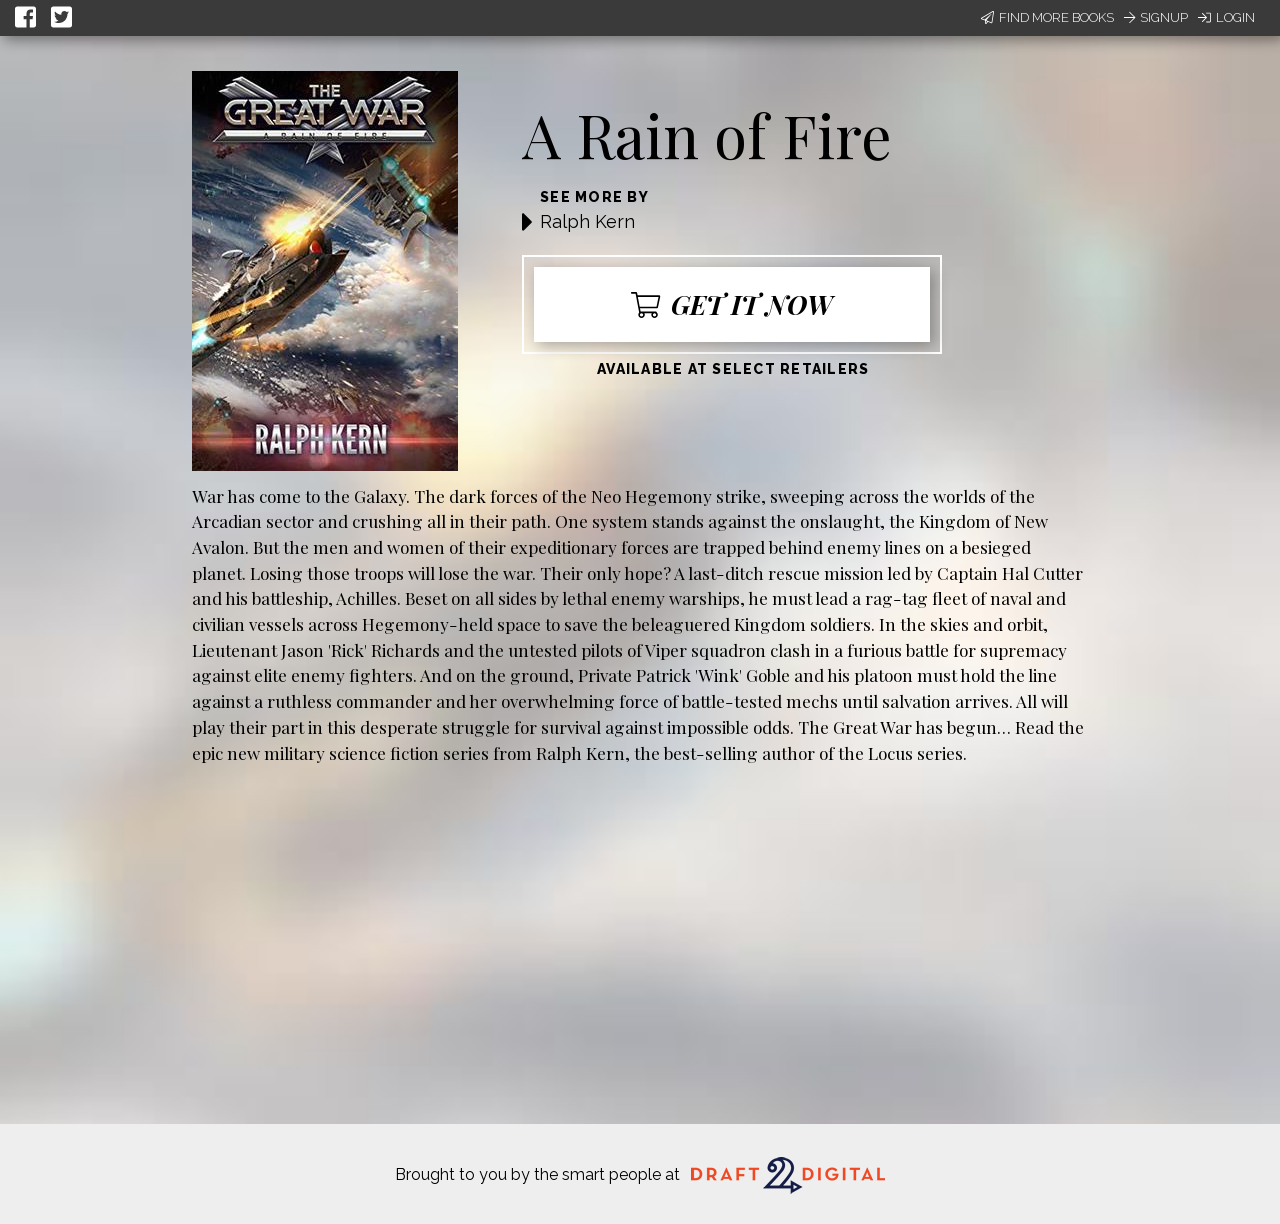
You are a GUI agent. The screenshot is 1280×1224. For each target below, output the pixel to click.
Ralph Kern (587, 221)
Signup (1156, 17)
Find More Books (1047, 17)
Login (1226, 17)
